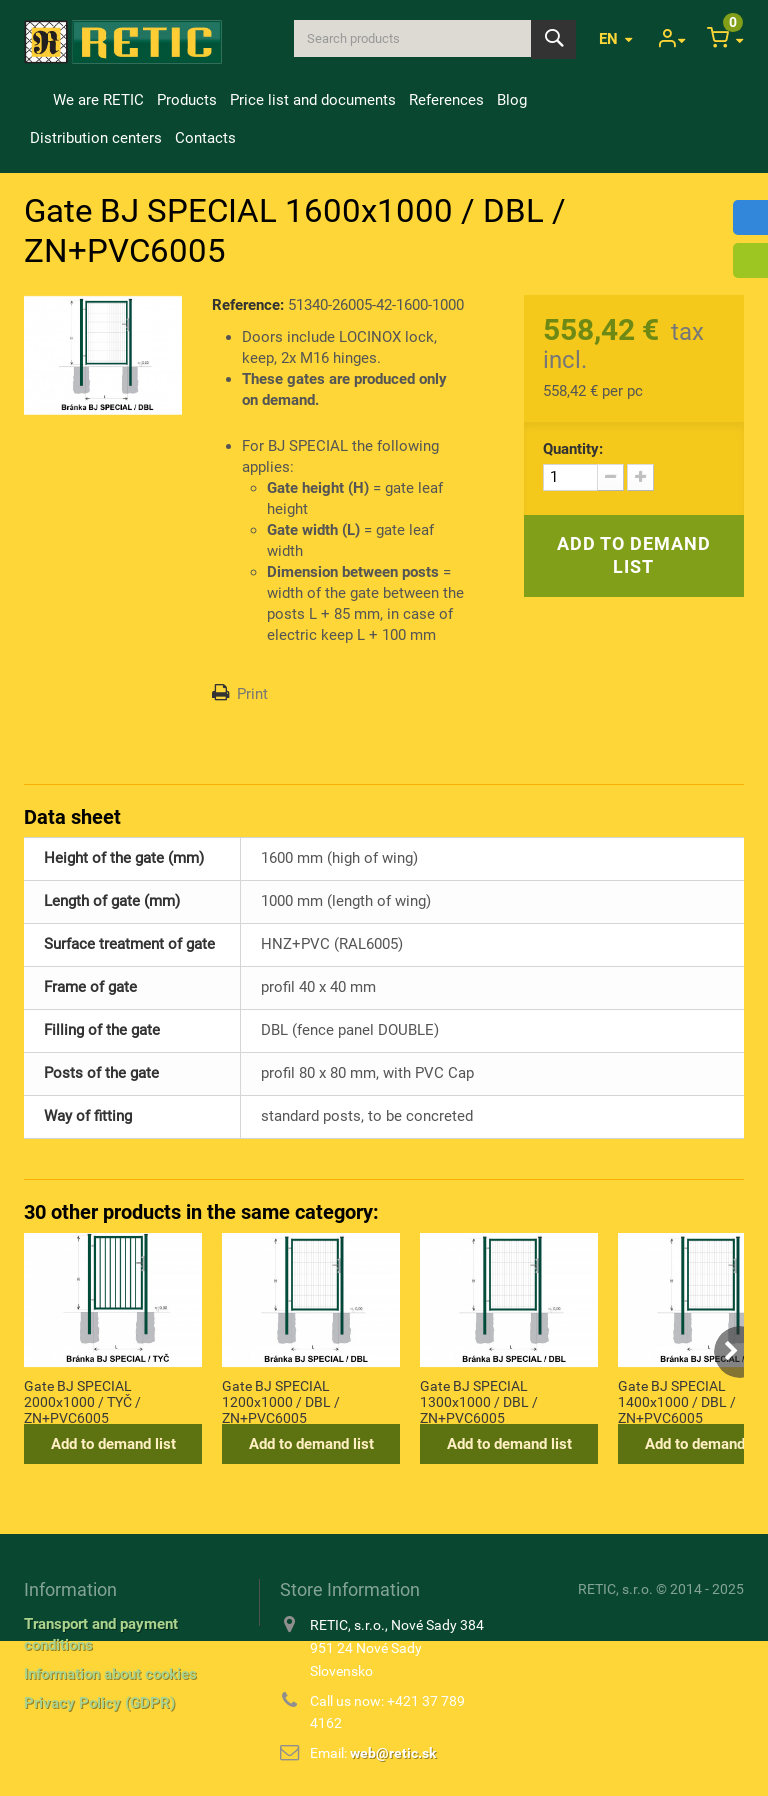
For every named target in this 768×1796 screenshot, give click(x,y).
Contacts (205, 138)
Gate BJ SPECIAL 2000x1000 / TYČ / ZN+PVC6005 (82, 1401)
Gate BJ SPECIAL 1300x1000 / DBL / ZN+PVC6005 (479, 1401)
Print (252, 694)
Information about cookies (110, 1674)
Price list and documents (313, 100)
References (446, 100)
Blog (512, 100)
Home (35, 100)
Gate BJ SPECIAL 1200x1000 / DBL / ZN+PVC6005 (281, 1401)
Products (187, 100)
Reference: (248, 305)
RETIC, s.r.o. (615, 1589)
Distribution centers (96, 138)
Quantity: (573, 449)
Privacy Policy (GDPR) (99, 1703)
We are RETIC (98, 100)
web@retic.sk (393, 1753)
